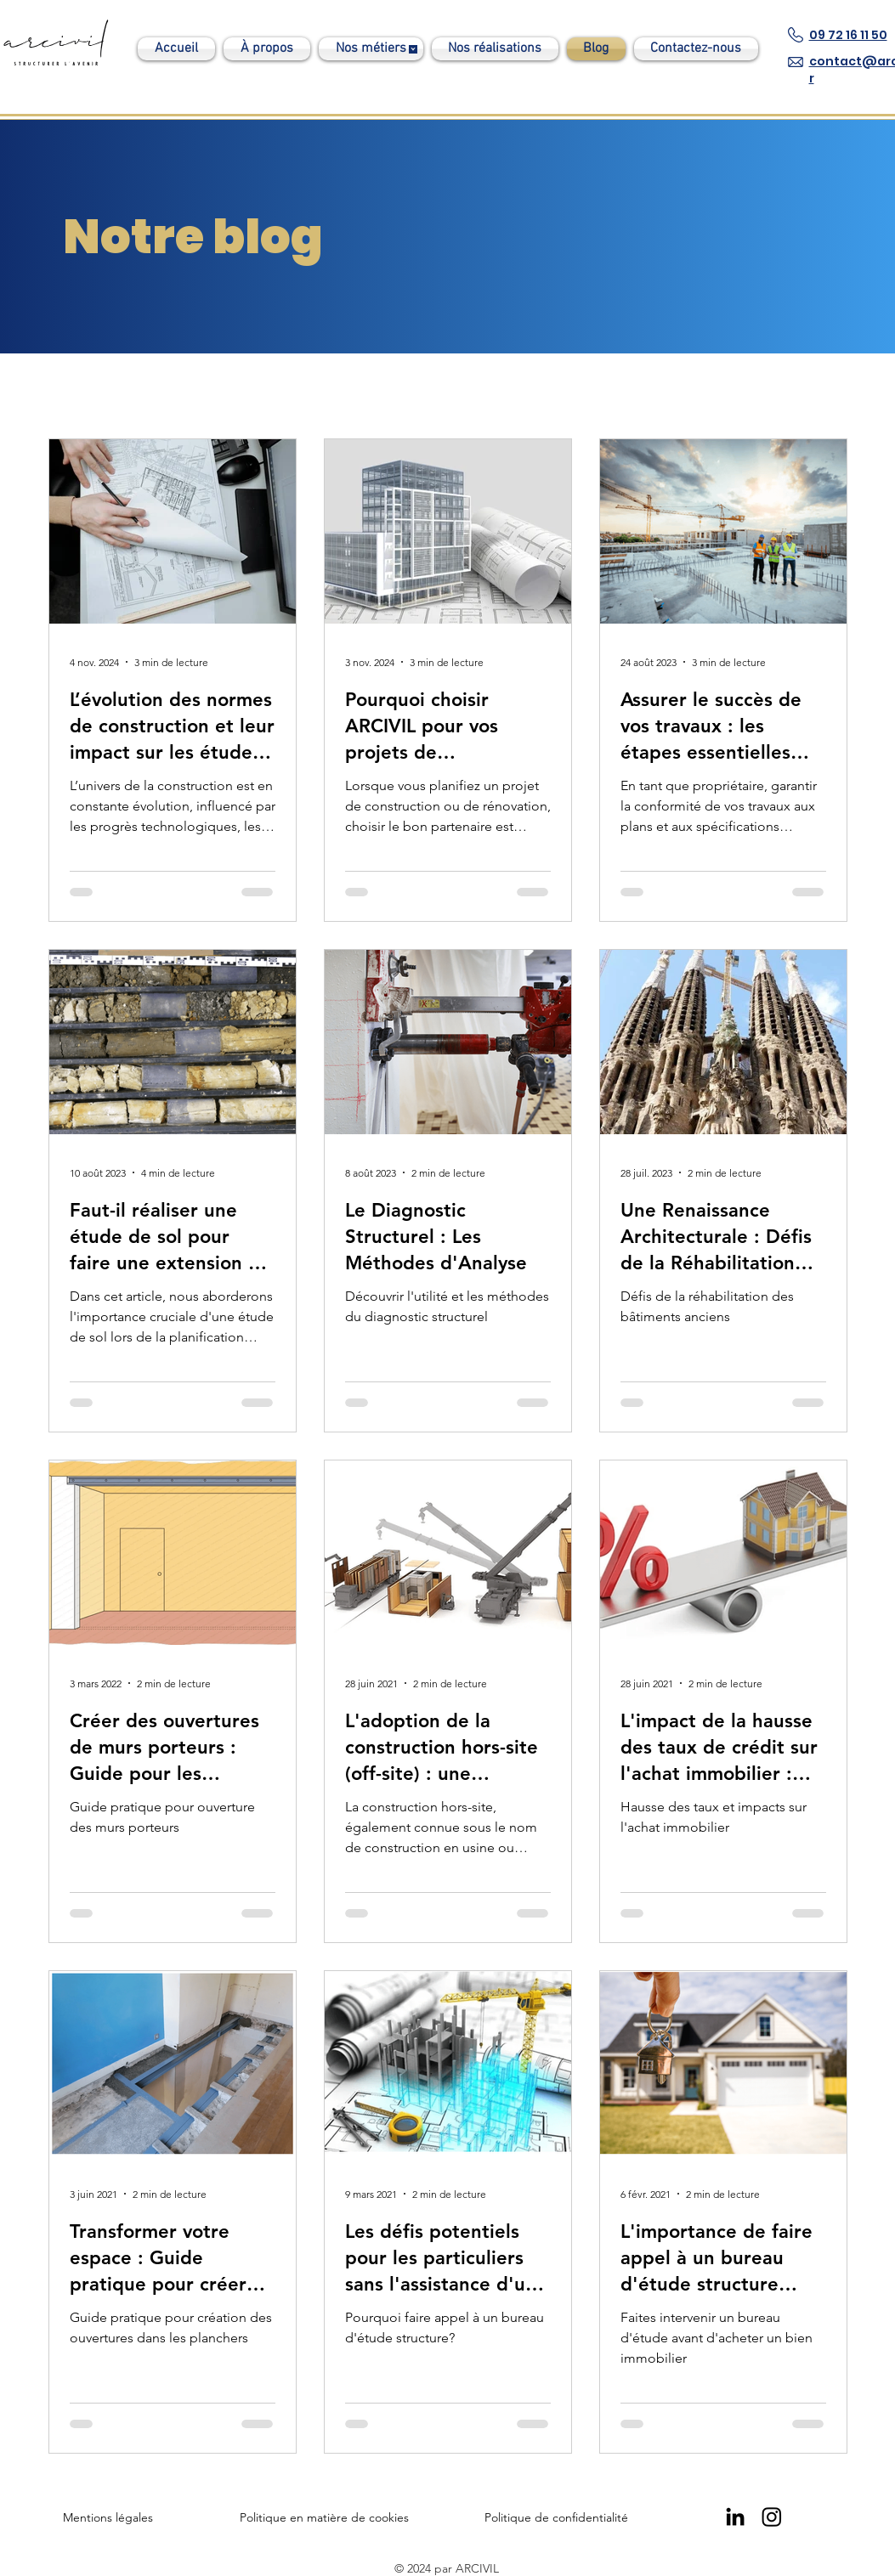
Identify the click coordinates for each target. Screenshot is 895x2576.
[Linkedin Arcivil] (735, 2516)
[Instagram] (772, 2516)
